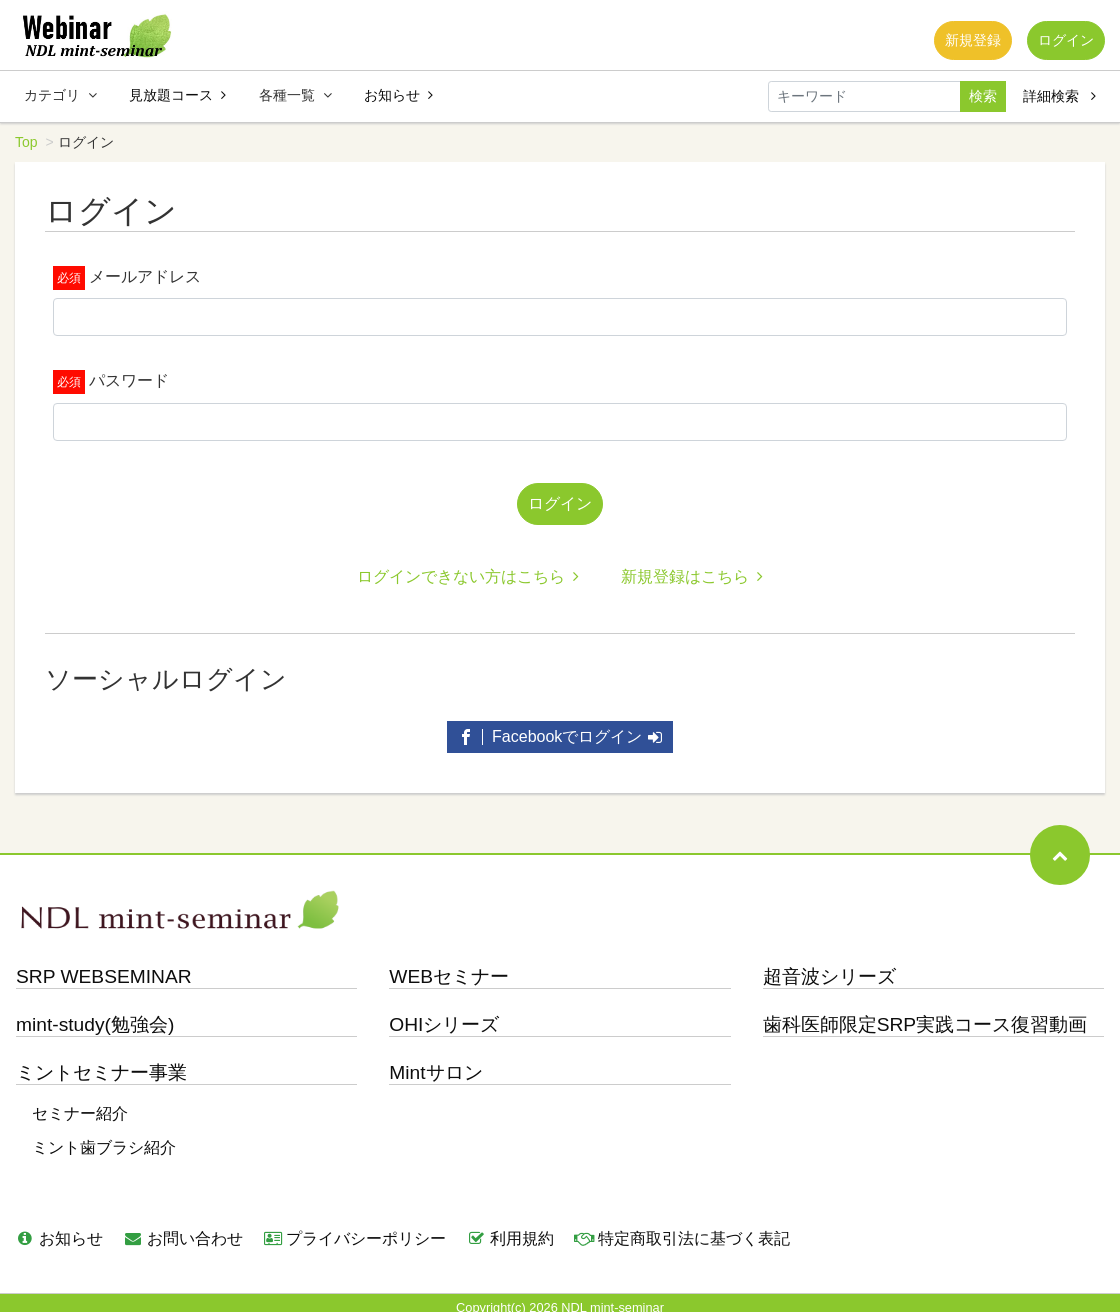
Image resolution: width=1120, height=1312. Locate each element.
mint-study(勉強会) (95, 1016)
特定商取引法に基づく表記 (682, 1230)
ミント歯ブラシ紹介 (104, 1139)
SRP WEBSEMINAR (104, 968)
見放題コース (177, 95)
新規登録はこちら (692, 568)
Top (26, 142)
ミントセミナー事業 (101, 1064)
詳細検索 (1059, 96)
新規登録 (959, 44)
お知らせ (398, 95)
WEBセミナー (449, 968)
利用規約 (510, 1230)
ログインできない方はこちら (468, 568)
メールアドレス (145, 276)
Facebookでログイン (560, 728)
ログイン (1061, 44)
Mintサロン (435, 1064)
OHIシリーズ (444, 1016)
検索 (983, 96)
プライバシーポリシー (355, 1230)
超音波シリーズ (829, 968)
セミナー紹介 (80, 1105)
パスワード (129, 380)
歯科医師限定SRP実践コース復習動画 (925, 1016)
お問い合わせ (183, 1230)
